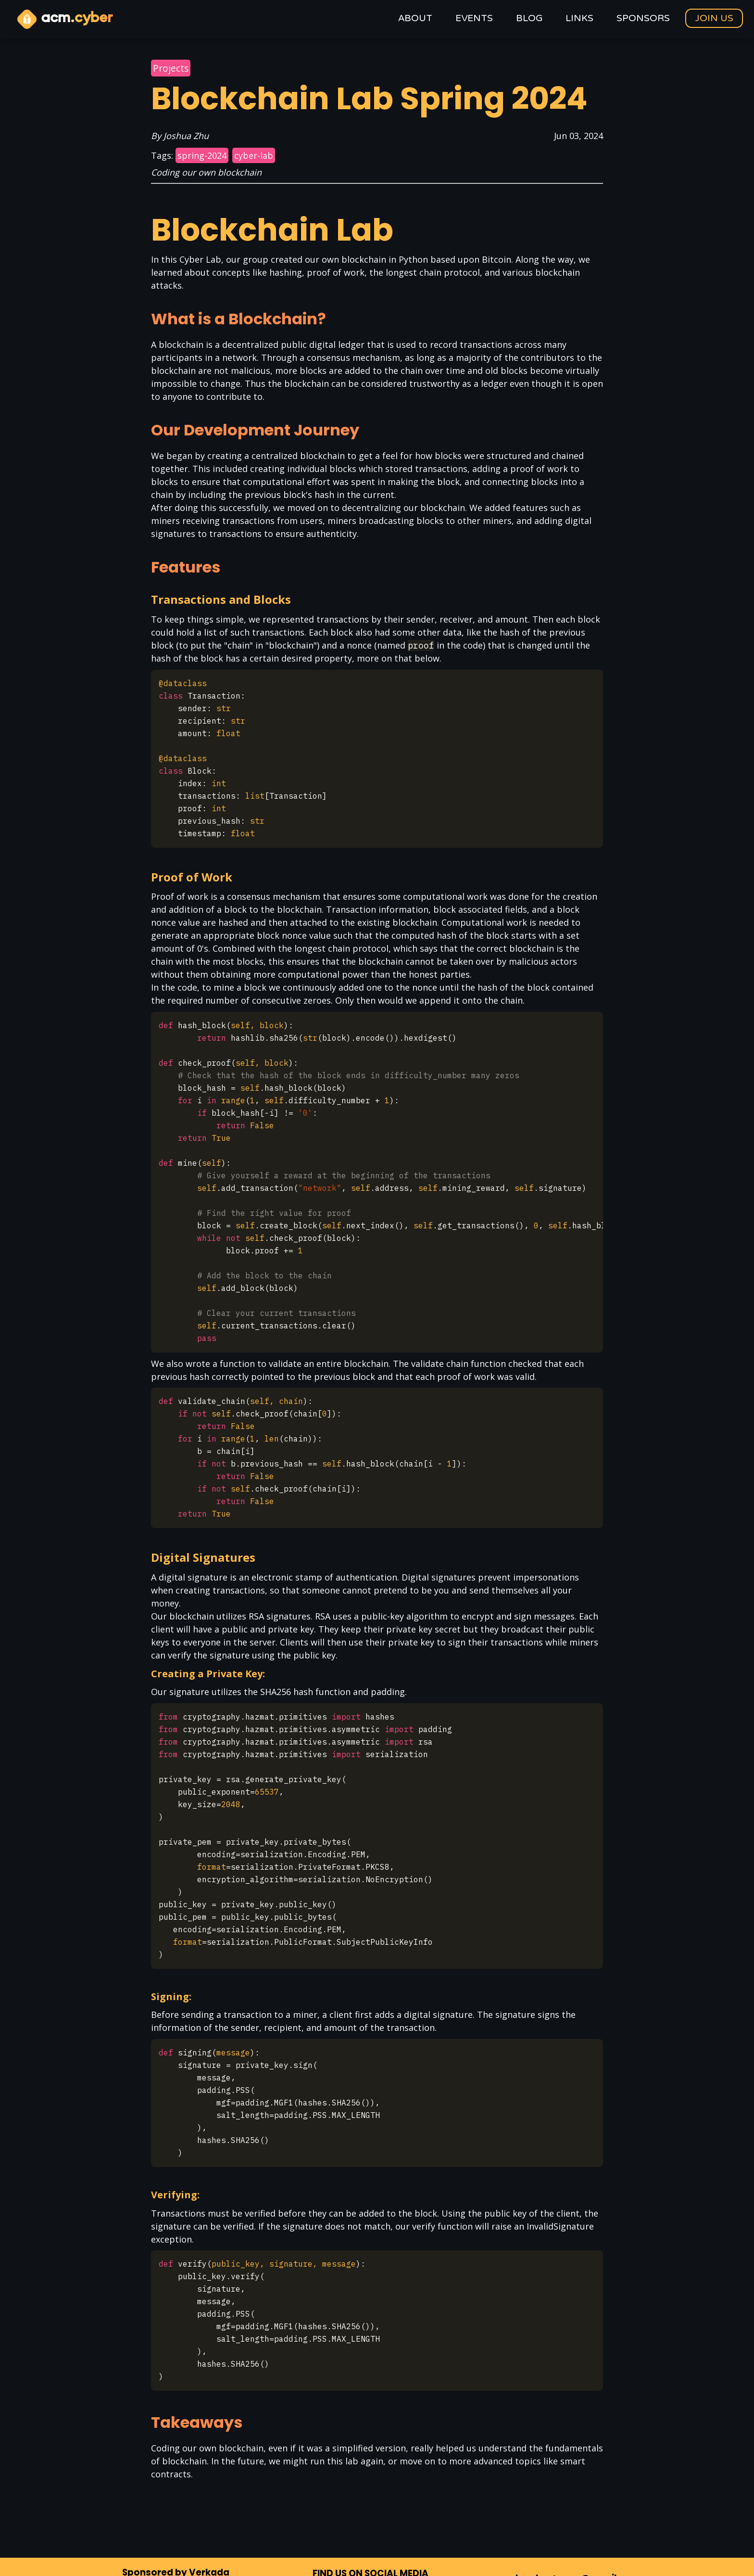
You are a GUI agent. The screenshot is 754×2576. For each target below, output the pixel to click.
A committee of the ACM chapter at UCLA (377, 2554)
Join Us (714, 18)
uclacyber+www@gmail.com (572, 2500)
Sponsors (643, 19)
